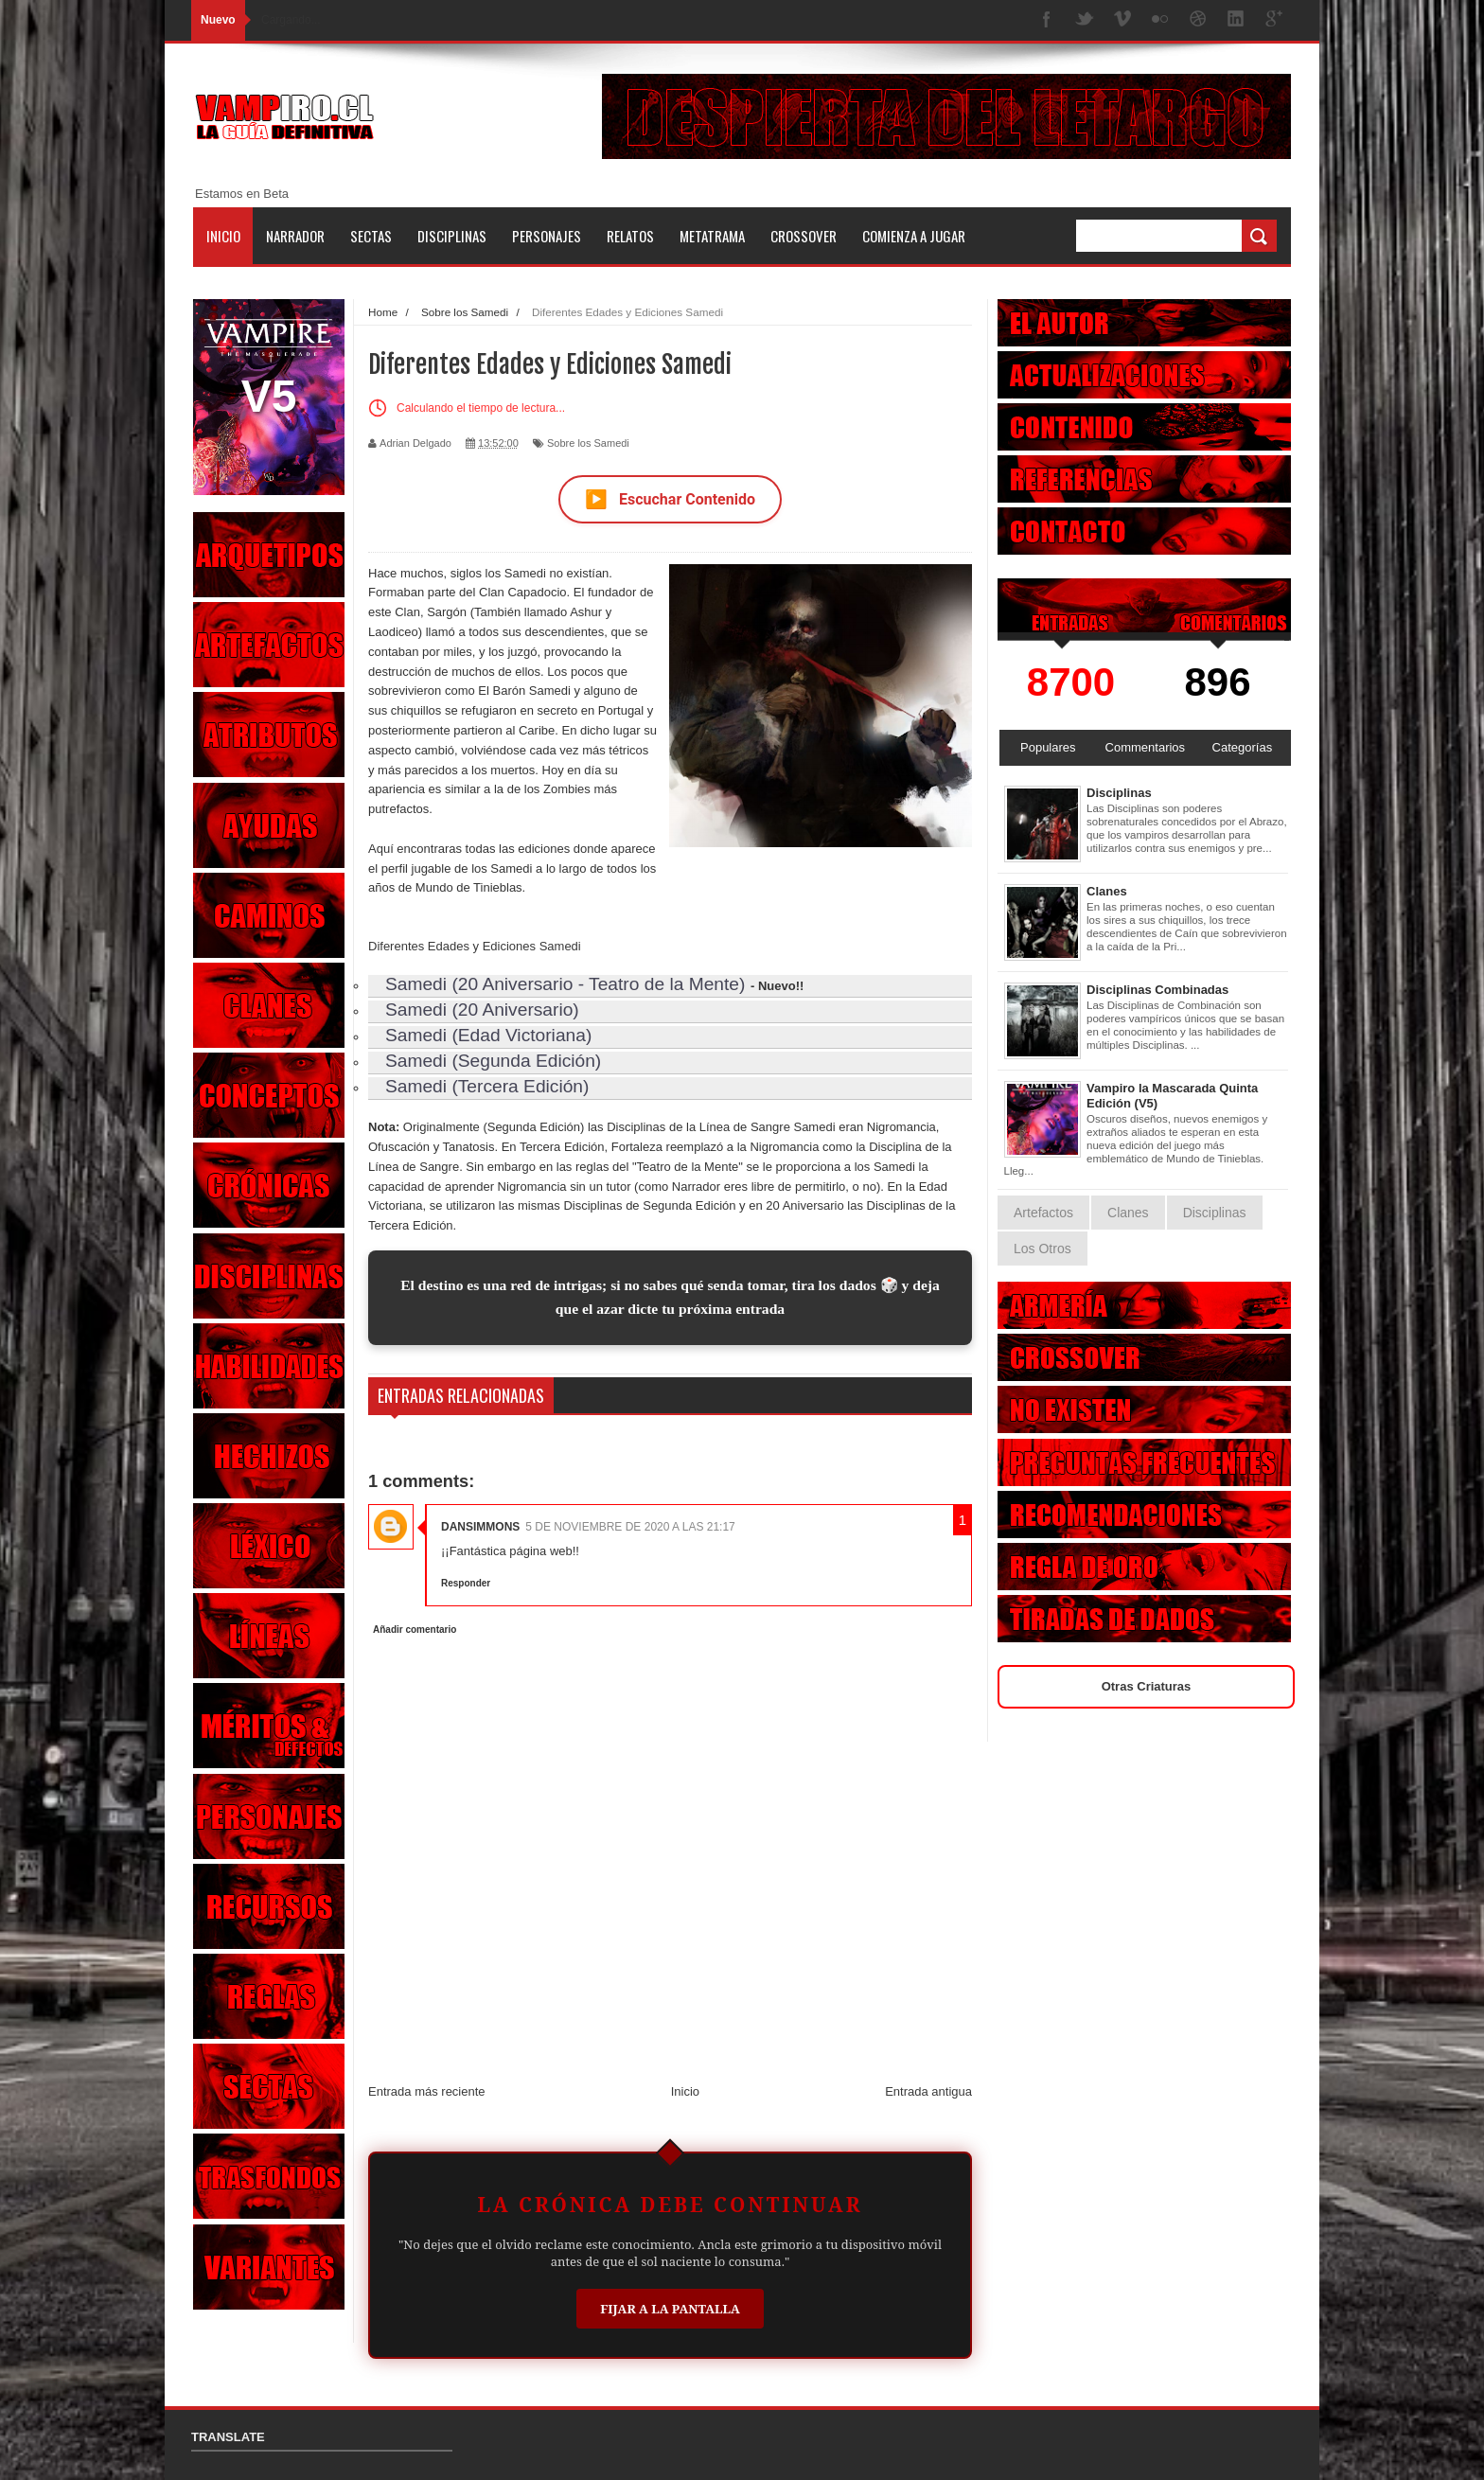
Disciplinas (451, 235)
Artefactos (1043, 1212)
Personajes (546, 235)
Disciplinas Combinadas (1157, 990)
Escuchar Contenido (670, 499)
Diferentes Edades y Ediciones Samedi (474, 946)
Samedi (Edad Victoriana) (488, 1035)
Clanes (1106, 891)
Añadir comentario (414, 1629)
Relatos (630, 235)
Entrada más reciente (427, 2091)
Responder (465, 1583)
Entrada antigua (928, 2091)
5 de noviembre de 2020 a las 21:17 (629, 1526)
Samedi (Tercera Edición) (487, 1086)
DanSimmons (480, 1526)
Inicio (223, 235)
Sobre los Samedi (588, 443)
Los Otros (1042, 1248)
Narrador (295, 235)
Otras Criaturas (1147, 1686)
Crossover (803, 235)
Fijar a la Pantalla (670, 2308)
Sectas (371, 235)
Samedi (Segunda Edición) (493, 1061)
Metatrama (712, 235)
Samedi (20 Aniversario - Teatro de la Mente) (565, 984)
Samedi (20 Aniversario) (482, 1009)
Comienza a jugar (913, 235)
